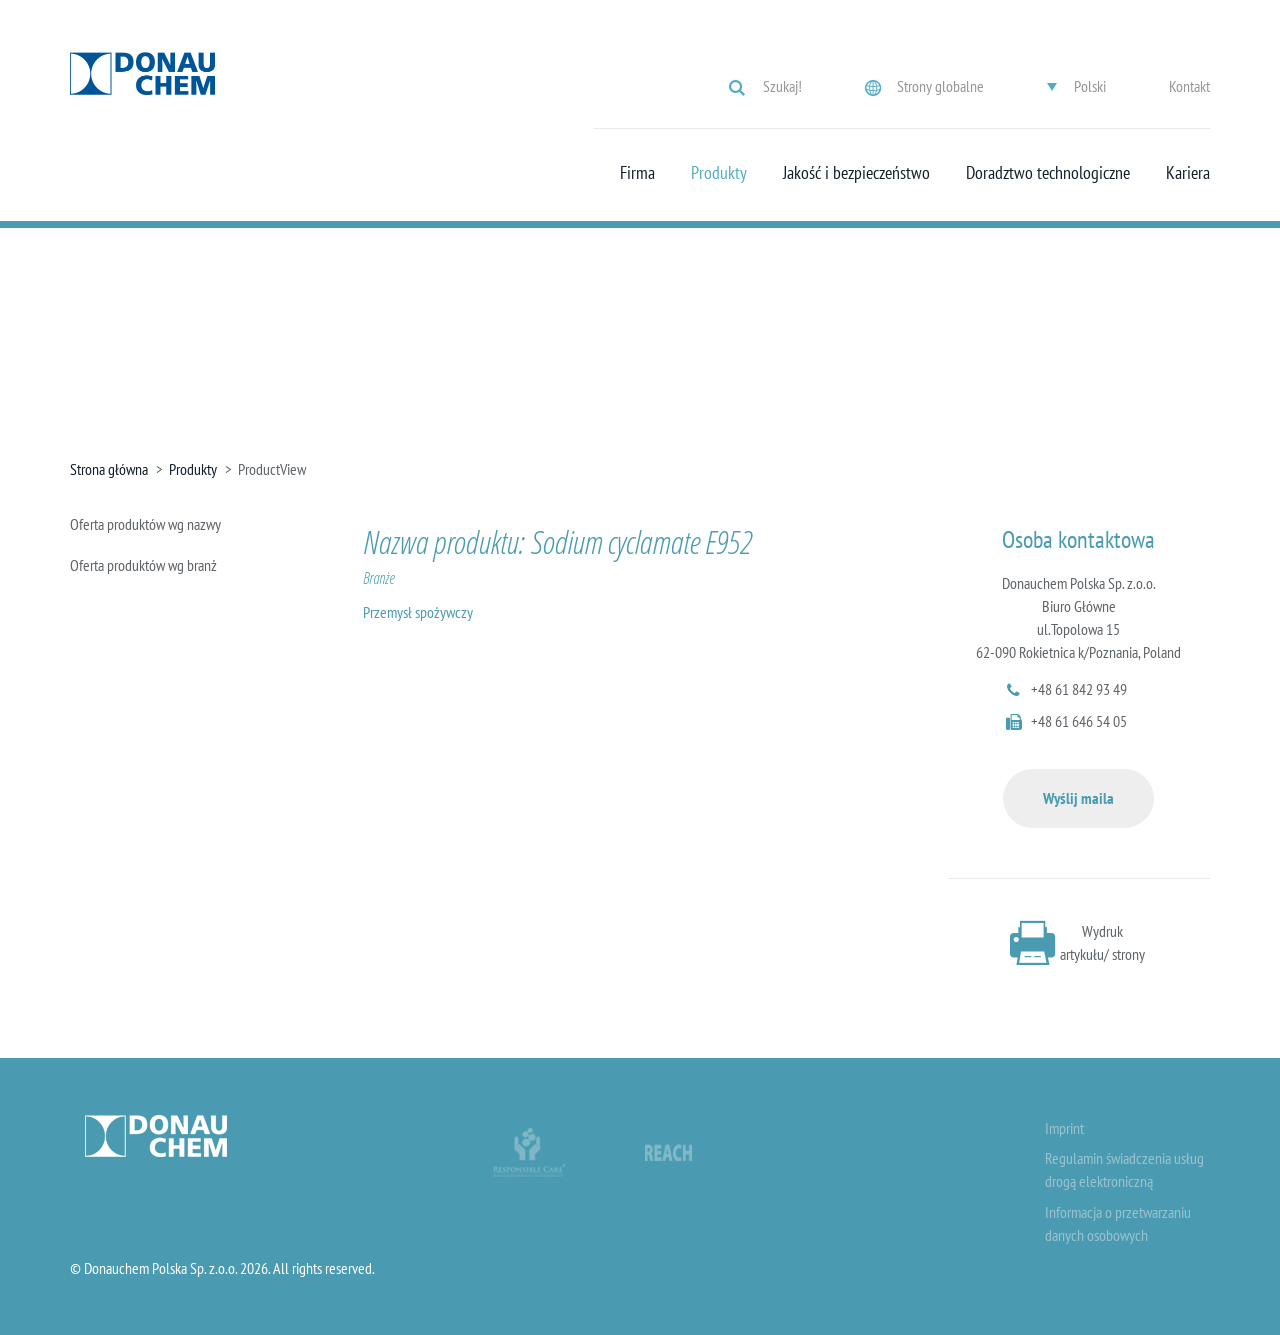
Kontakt (1189, 86)
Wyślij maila (1078, 798)
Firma (637, 173)
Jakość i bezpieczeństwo (856, 173)
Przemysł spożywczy (418, 612)
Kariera (1188, 173)
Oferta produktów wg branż (143, 565)
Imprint (1064, 1128)
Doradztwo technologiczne (1048, 173)
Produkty (719, 173)
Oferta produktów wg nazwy (145, 524)
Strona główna (109, 469)
